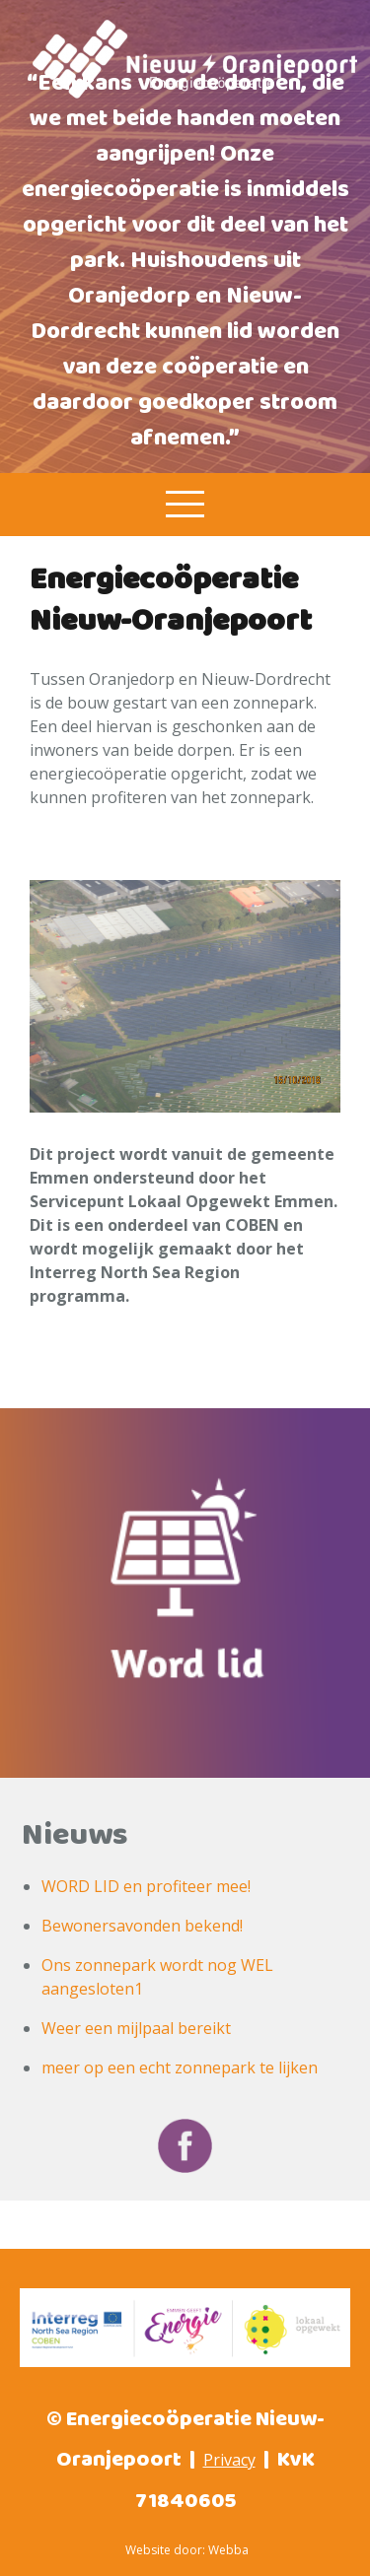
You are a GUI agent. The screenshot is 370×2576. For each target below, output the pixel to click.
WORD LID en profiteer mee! (146, 1886)
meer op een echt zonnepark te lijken (179, 2067)
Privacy (229, 2460)
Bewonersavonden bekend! (142, 1925)
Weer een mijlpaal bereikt (136, 2028)
